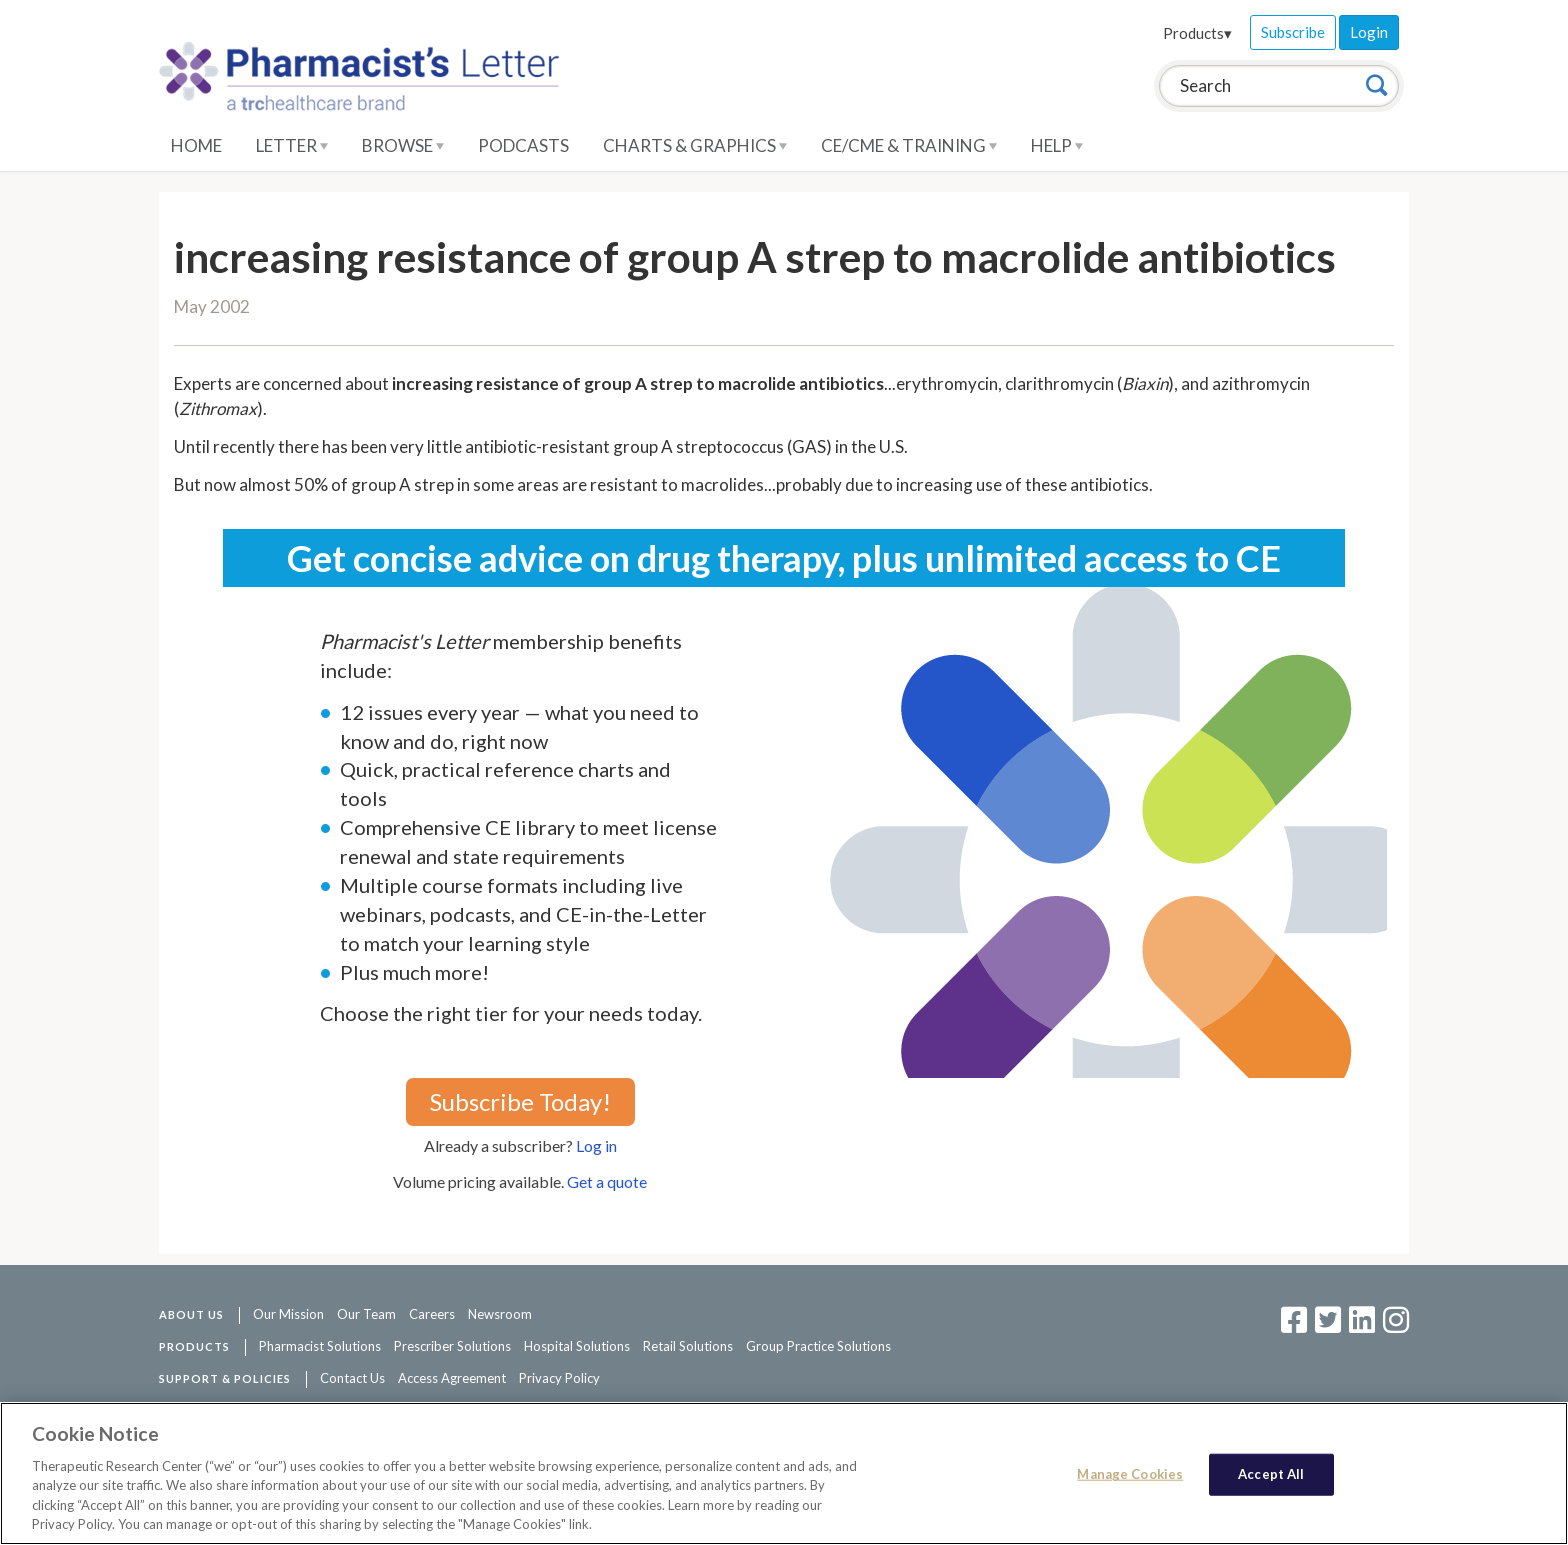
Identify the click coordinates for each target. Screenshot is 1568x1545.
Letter (292, 145)
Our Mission (288, 1314)
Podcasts (523, 145)
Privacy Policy (559, 1378)
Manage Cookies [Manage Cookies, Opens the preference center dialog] (1130, 1474)
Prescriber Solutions (452, 1346)
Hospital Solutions (577, 1346)
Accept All (1271, 1474)
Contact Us (352, 1378)
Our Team (366, 1314)
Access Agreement (452, 1378)
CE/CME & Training (909, 145)
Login (1369, 32)
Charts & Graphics (695, 145)
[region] (784, 1473)
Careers (432, 1314)
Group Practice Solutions (818, 1346)
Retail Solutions (688, 1346)
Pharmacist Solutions (320, 1346)
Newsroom (500, 1314)
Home (196, 145)
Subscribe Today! (520, 1101)
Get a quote (607, 1181)
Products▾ (1197, 33)
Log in (596, 1145)
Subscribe (1293, 32)
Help (1057, 145)
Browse (403, 145)
